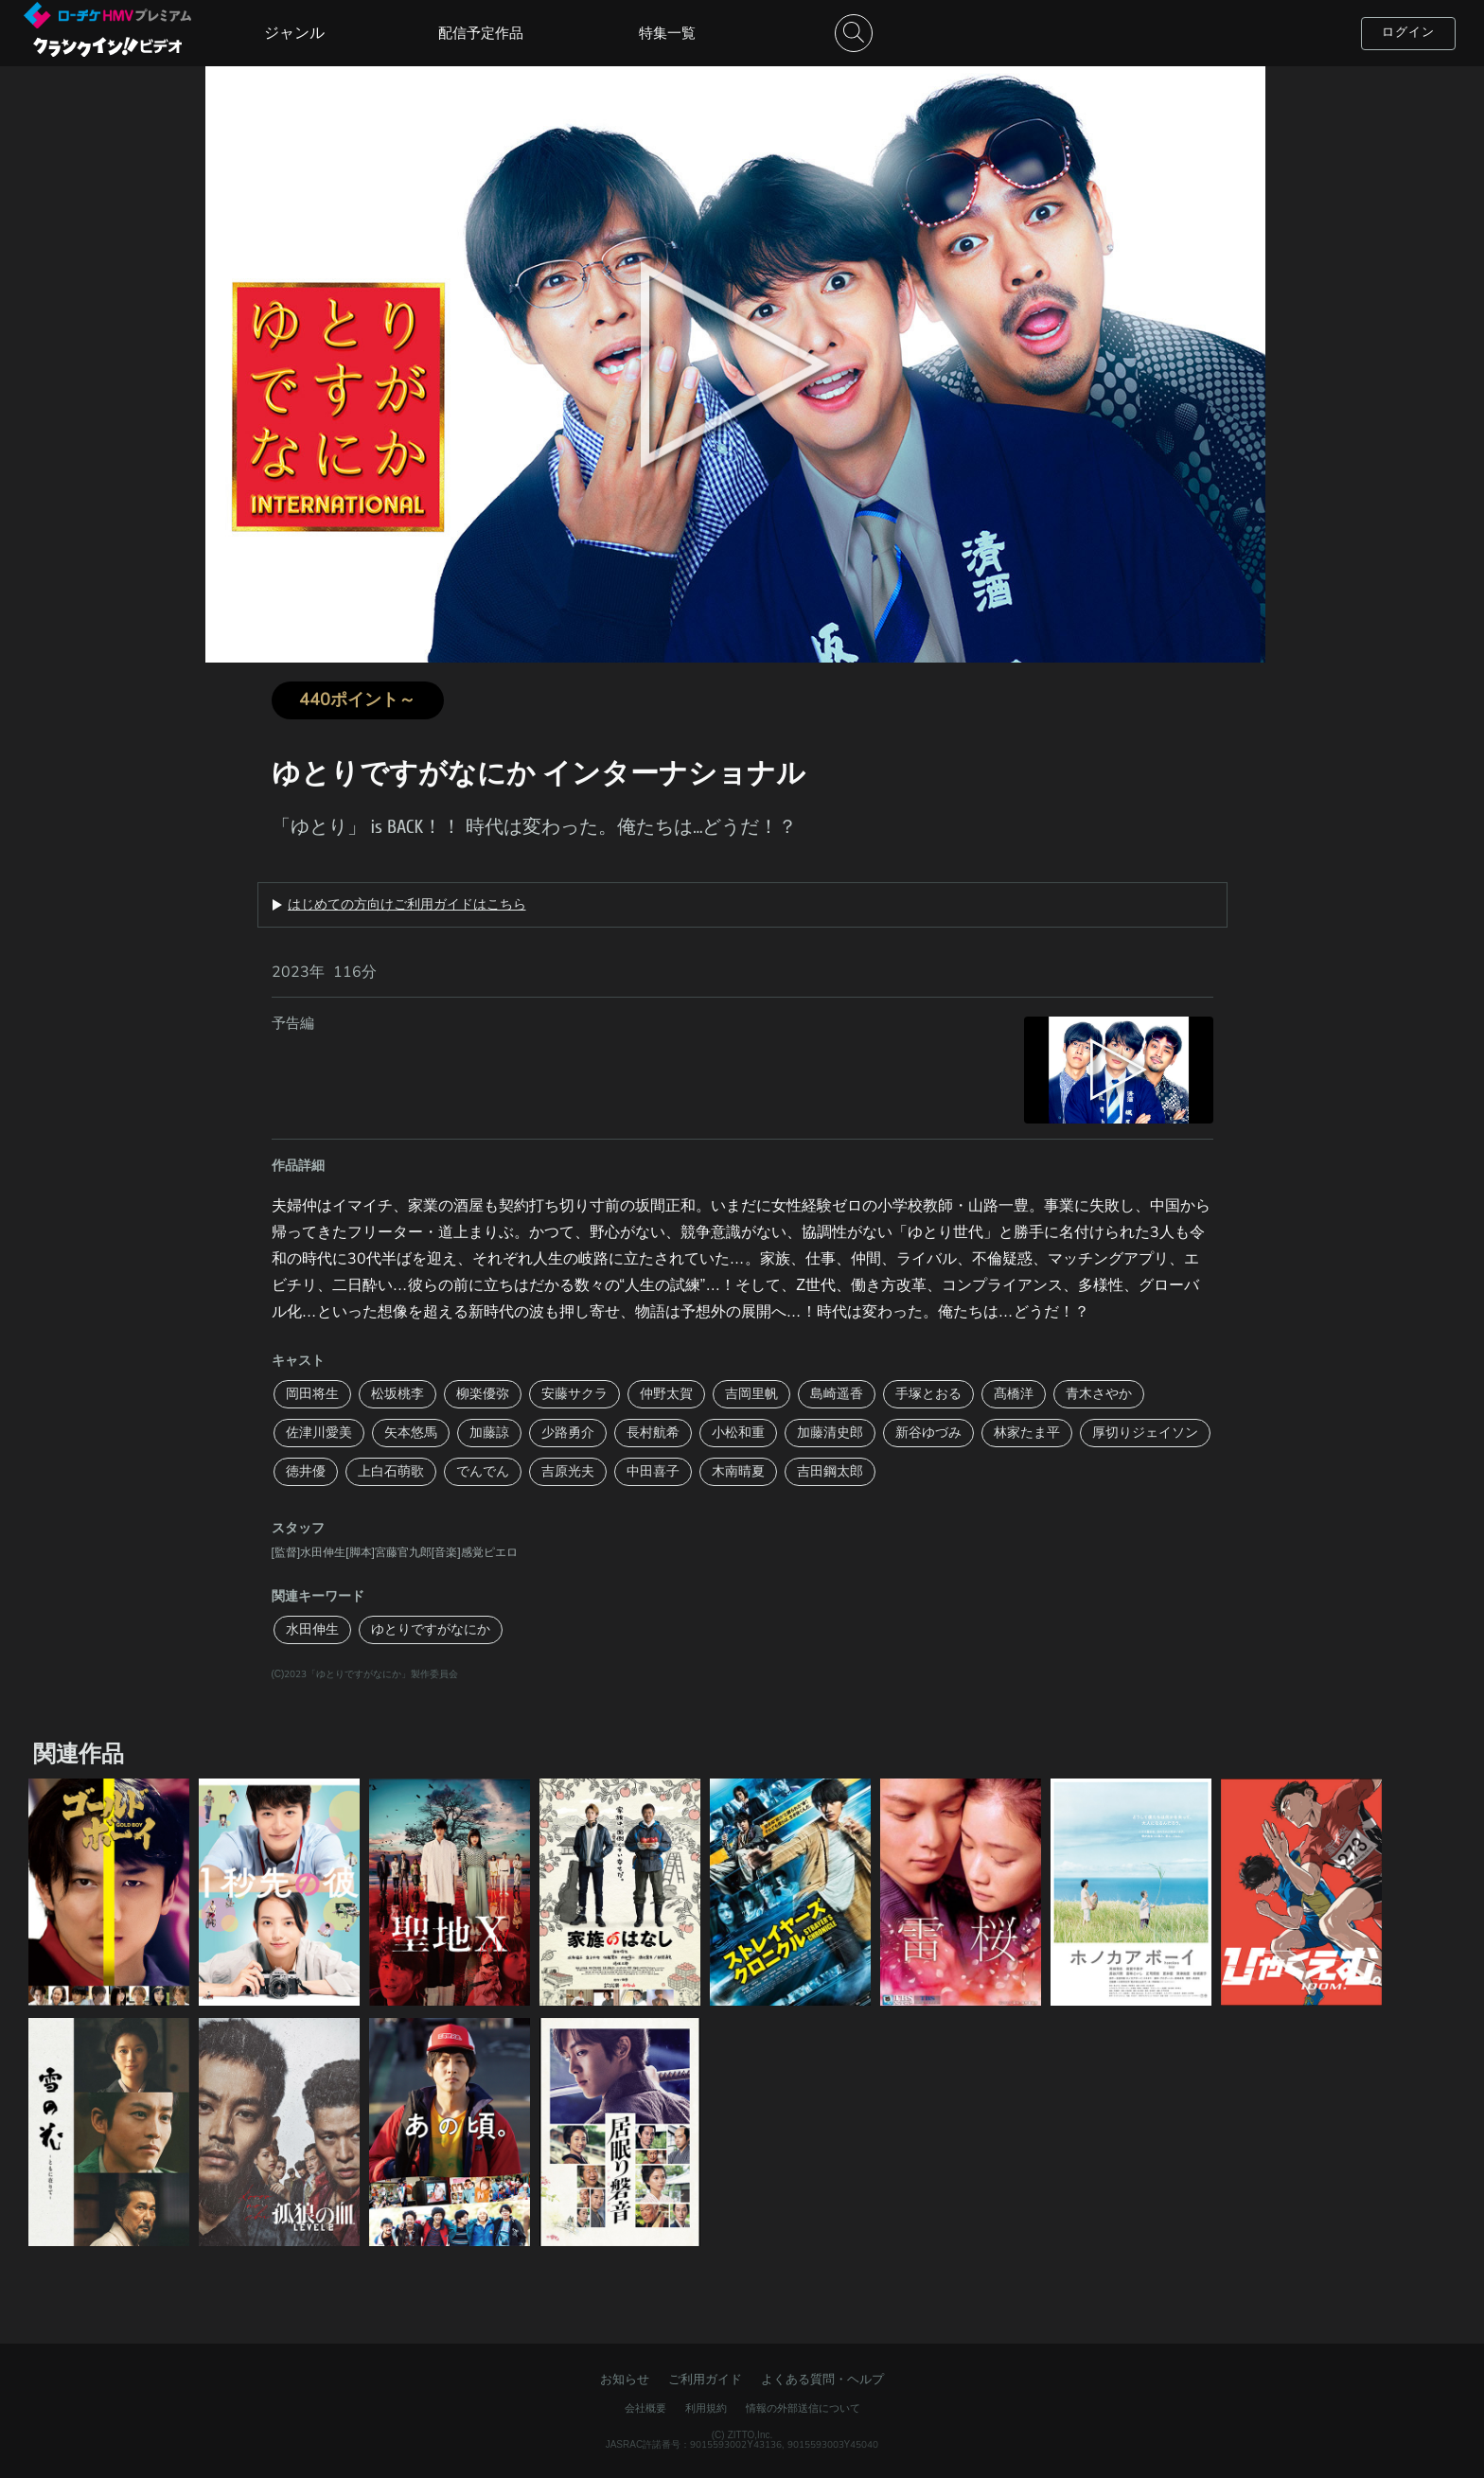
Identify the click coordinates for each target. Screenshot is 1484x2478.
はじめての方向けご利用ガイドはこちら (407, 904)
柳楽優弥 (482, 1394)
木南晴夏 (738, 1471)
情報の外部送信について (803, 2408)
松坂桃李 (397, 1394)
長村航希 (653, 1433)
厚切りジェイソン (1145, 1433)
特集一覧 (667, 33)
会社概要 (645, 2408)
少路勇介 (567, 1433)
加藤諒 (489, 1433)
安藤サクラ (574, 1394)
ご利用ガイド (705, 2379)
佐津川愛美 (319, 1433)
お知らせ (624, 2379)
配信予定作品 (480, 33)
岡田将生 (312, 1394)
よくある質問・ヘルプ (822, 2379)
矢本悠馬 (410, 1433)
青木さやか (1099, 1394)
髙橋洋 (1014, 1394)
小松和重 (738, 1433)
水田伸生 (312, 1629)
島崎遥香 (836, 1394)
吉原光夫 (567, 1471)
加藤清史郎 (830, 1433)
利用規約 (706, 2408)
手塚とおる (928, 1394)
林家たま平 (1027, 1433)
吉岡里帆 (751, 1394)
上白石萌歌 (391, 1471)
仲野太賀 (666, 1394)
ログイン (1408, 32)
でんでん (482, 1471)
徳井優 (306, 1471)
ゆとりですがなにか (430, 1629)
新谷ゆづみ (928, 1433)
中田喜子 (653, 1471)
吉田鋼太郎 (830, 1471)
